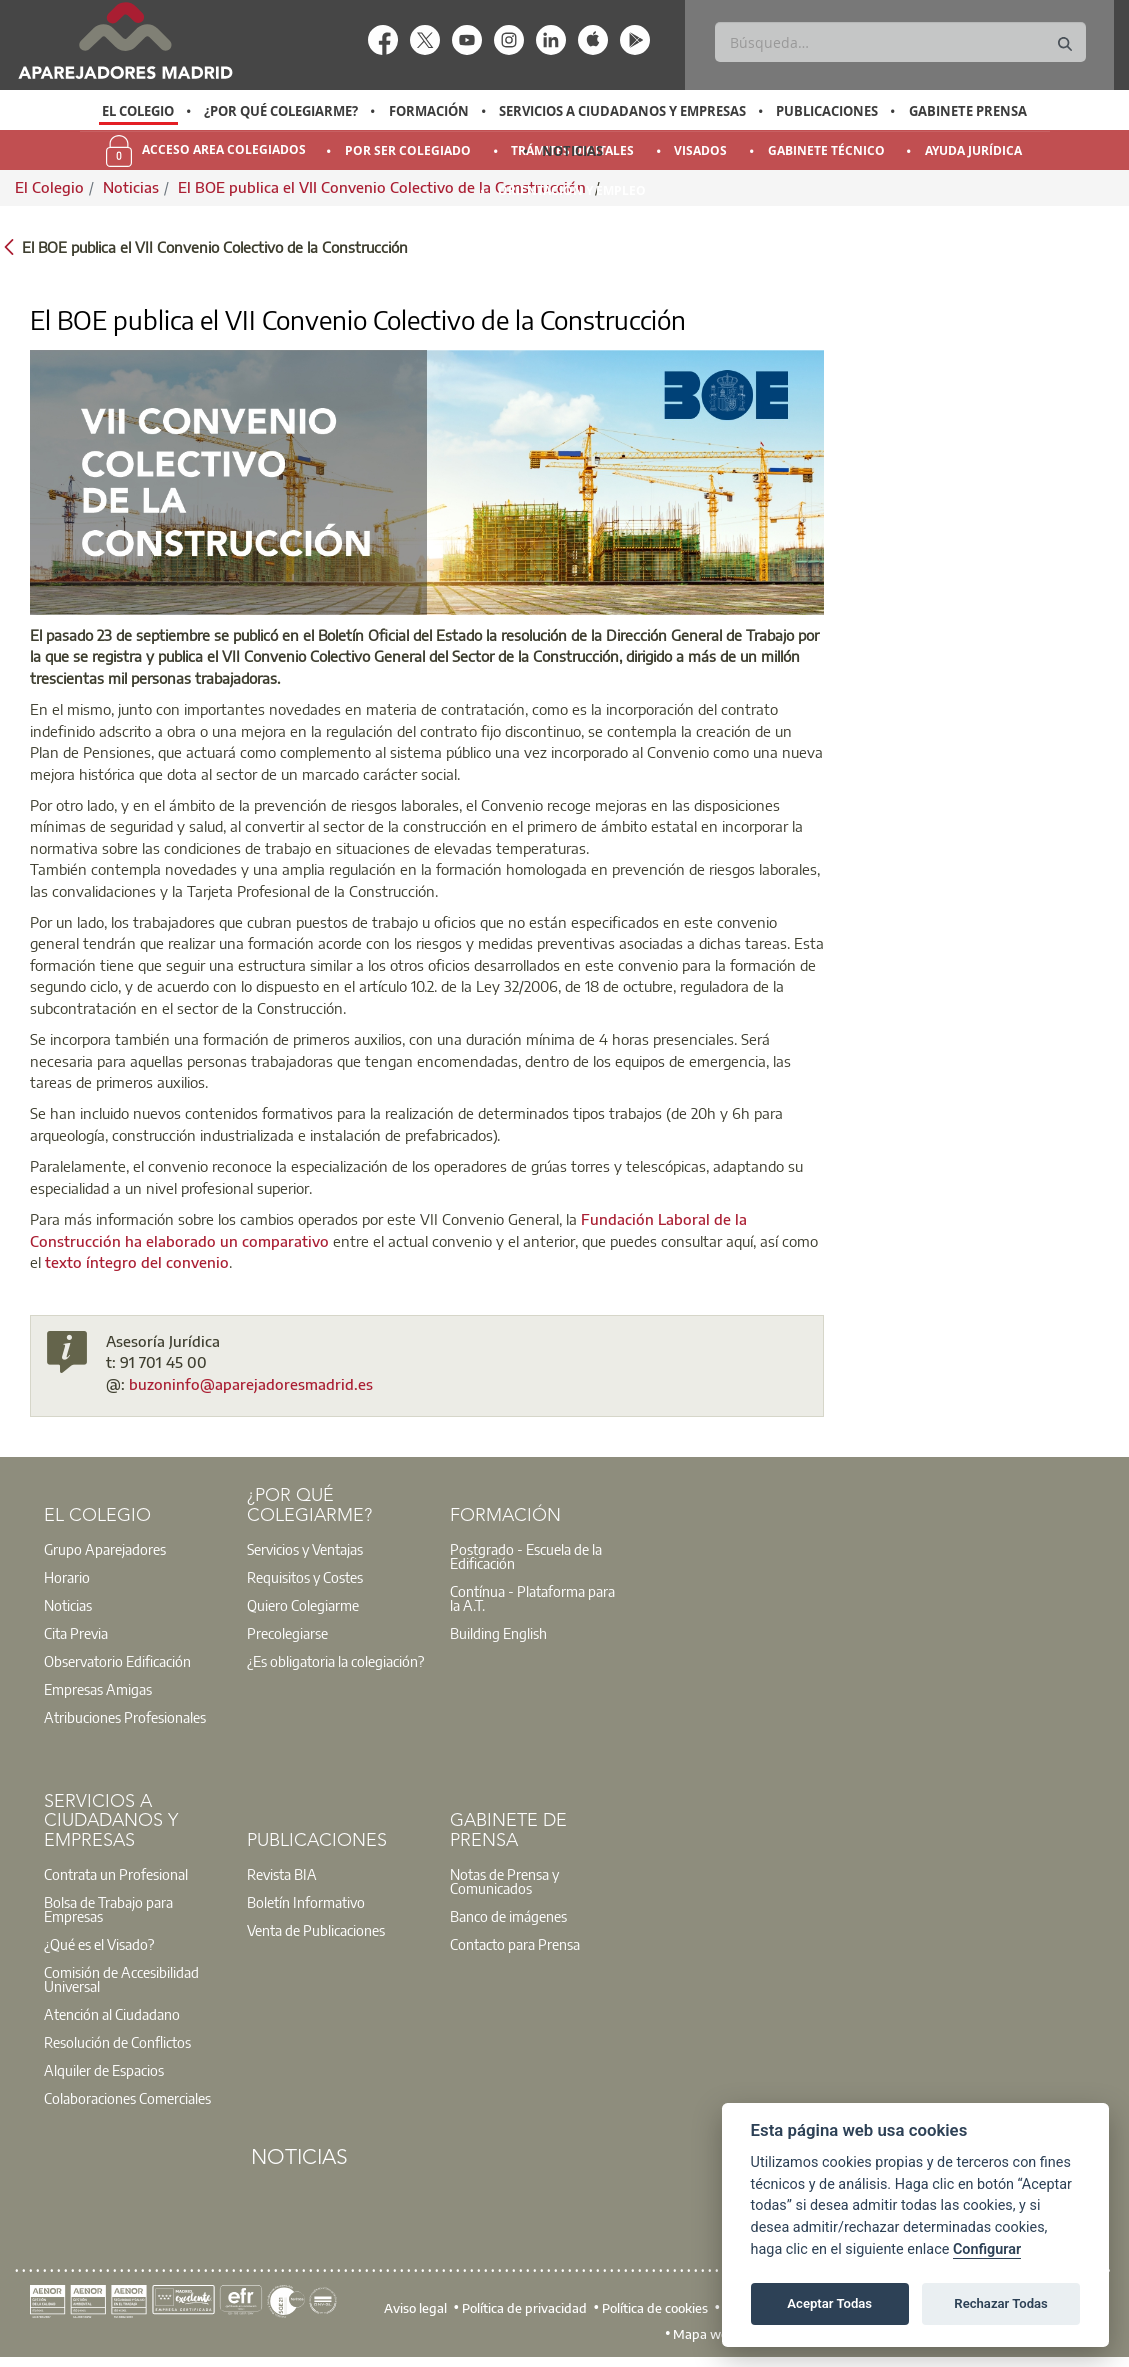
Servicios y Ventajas (305, 1549)
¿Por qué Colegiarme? (281, 111)
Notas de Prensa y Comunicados (504, 1881)
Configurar (987, 2249)
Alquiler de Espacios (104, 2070)
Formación (429, 111)
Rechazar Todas (1001, 2303)
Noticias (572, 151)
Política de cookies (655, 2308)
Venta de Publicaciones (316, 1930)
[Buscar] (900, 42)
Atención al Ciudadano (112, 2014)
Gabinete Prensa (968, 111)
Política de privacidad (524, 2308)
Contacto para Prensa (515, 1944)
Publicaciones (827, 111)
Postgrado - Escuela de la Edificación (526, 1556)
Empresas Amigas (98, 1689)
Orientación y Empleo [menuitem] (572, 190)
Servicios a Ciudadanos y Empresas (622, 111)
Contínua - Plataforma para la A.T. (532, 1598)
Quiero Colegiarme (303, 1605)
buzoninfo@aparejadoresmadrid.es (251, 1384)
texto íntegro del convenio (137, 1262)
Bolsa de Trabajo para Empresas (108, 1909)
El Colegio (138, 111)
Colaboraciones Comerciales (127, 2098)
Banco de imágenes (508, 1916)
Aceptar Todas (829, 2303)
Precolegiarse (287, 1633)
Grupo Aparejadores (105, 1549)
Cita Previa (76, 1633)
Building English (498, 1633)
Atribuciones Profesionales (125, 1717)
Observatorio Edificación (117, 1661)
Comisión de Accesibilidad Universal (121, 1979)
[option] (138, 111)
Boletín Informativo (306, 1902)
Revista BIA (282, 1874)
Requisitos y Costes (305, 1577)
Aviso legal (415, 2308)
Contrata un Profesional (116, 1874)
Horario (67, 1577)
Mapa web (704, 2334)
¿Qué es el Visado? (99, 1944)
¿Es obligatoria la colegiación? (335, 1661)
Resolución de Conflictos (117, 2042)
